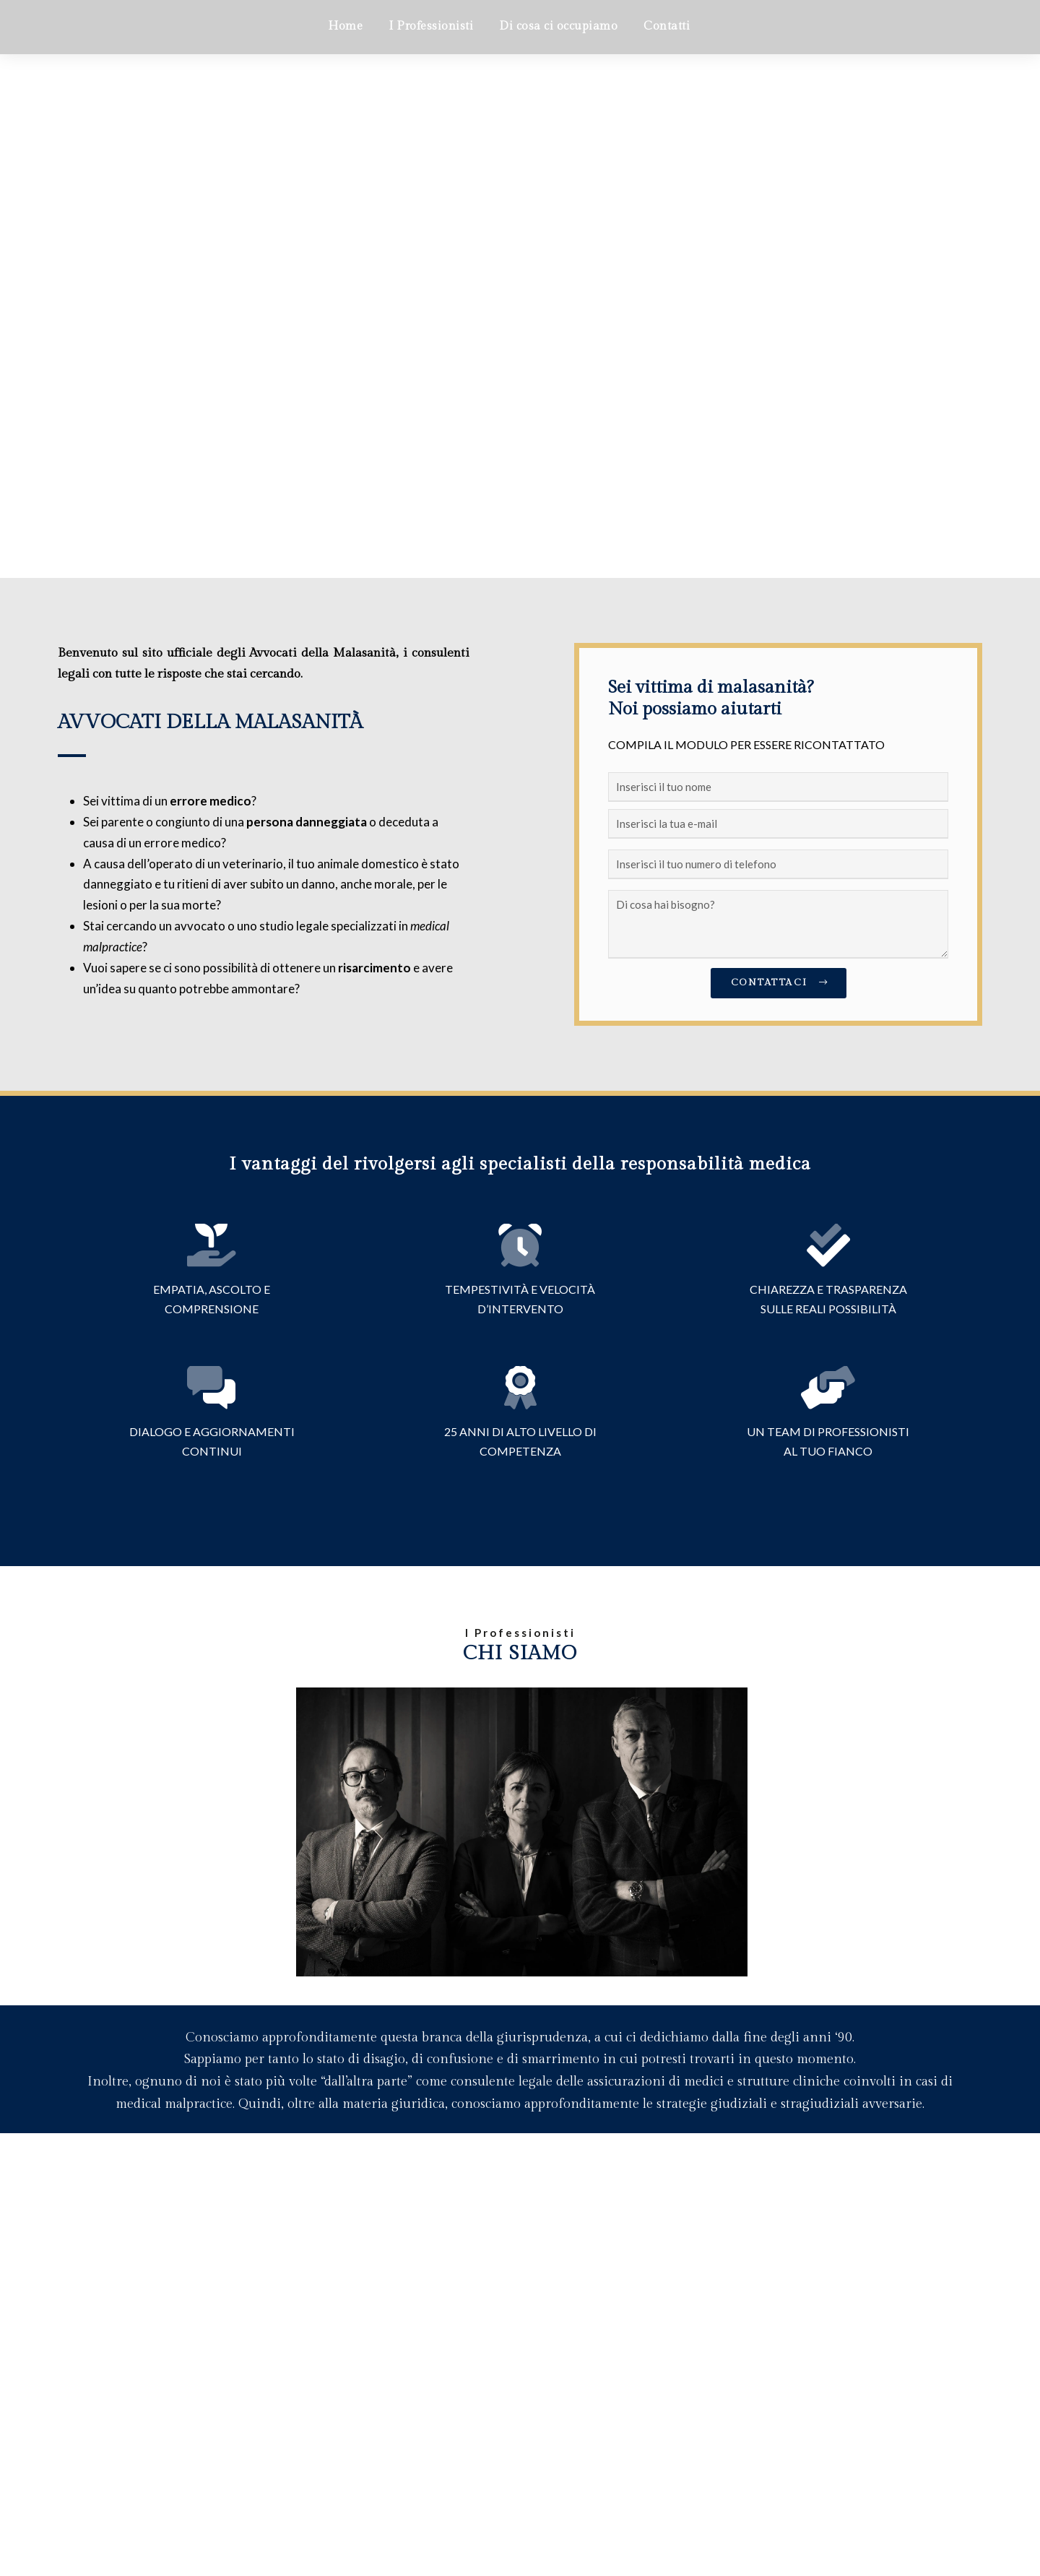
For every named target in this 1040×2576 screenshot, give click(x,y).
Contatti (667, 26)
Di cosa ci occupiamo (558, 26)
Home (345, 26)
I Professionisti (431, 26)
